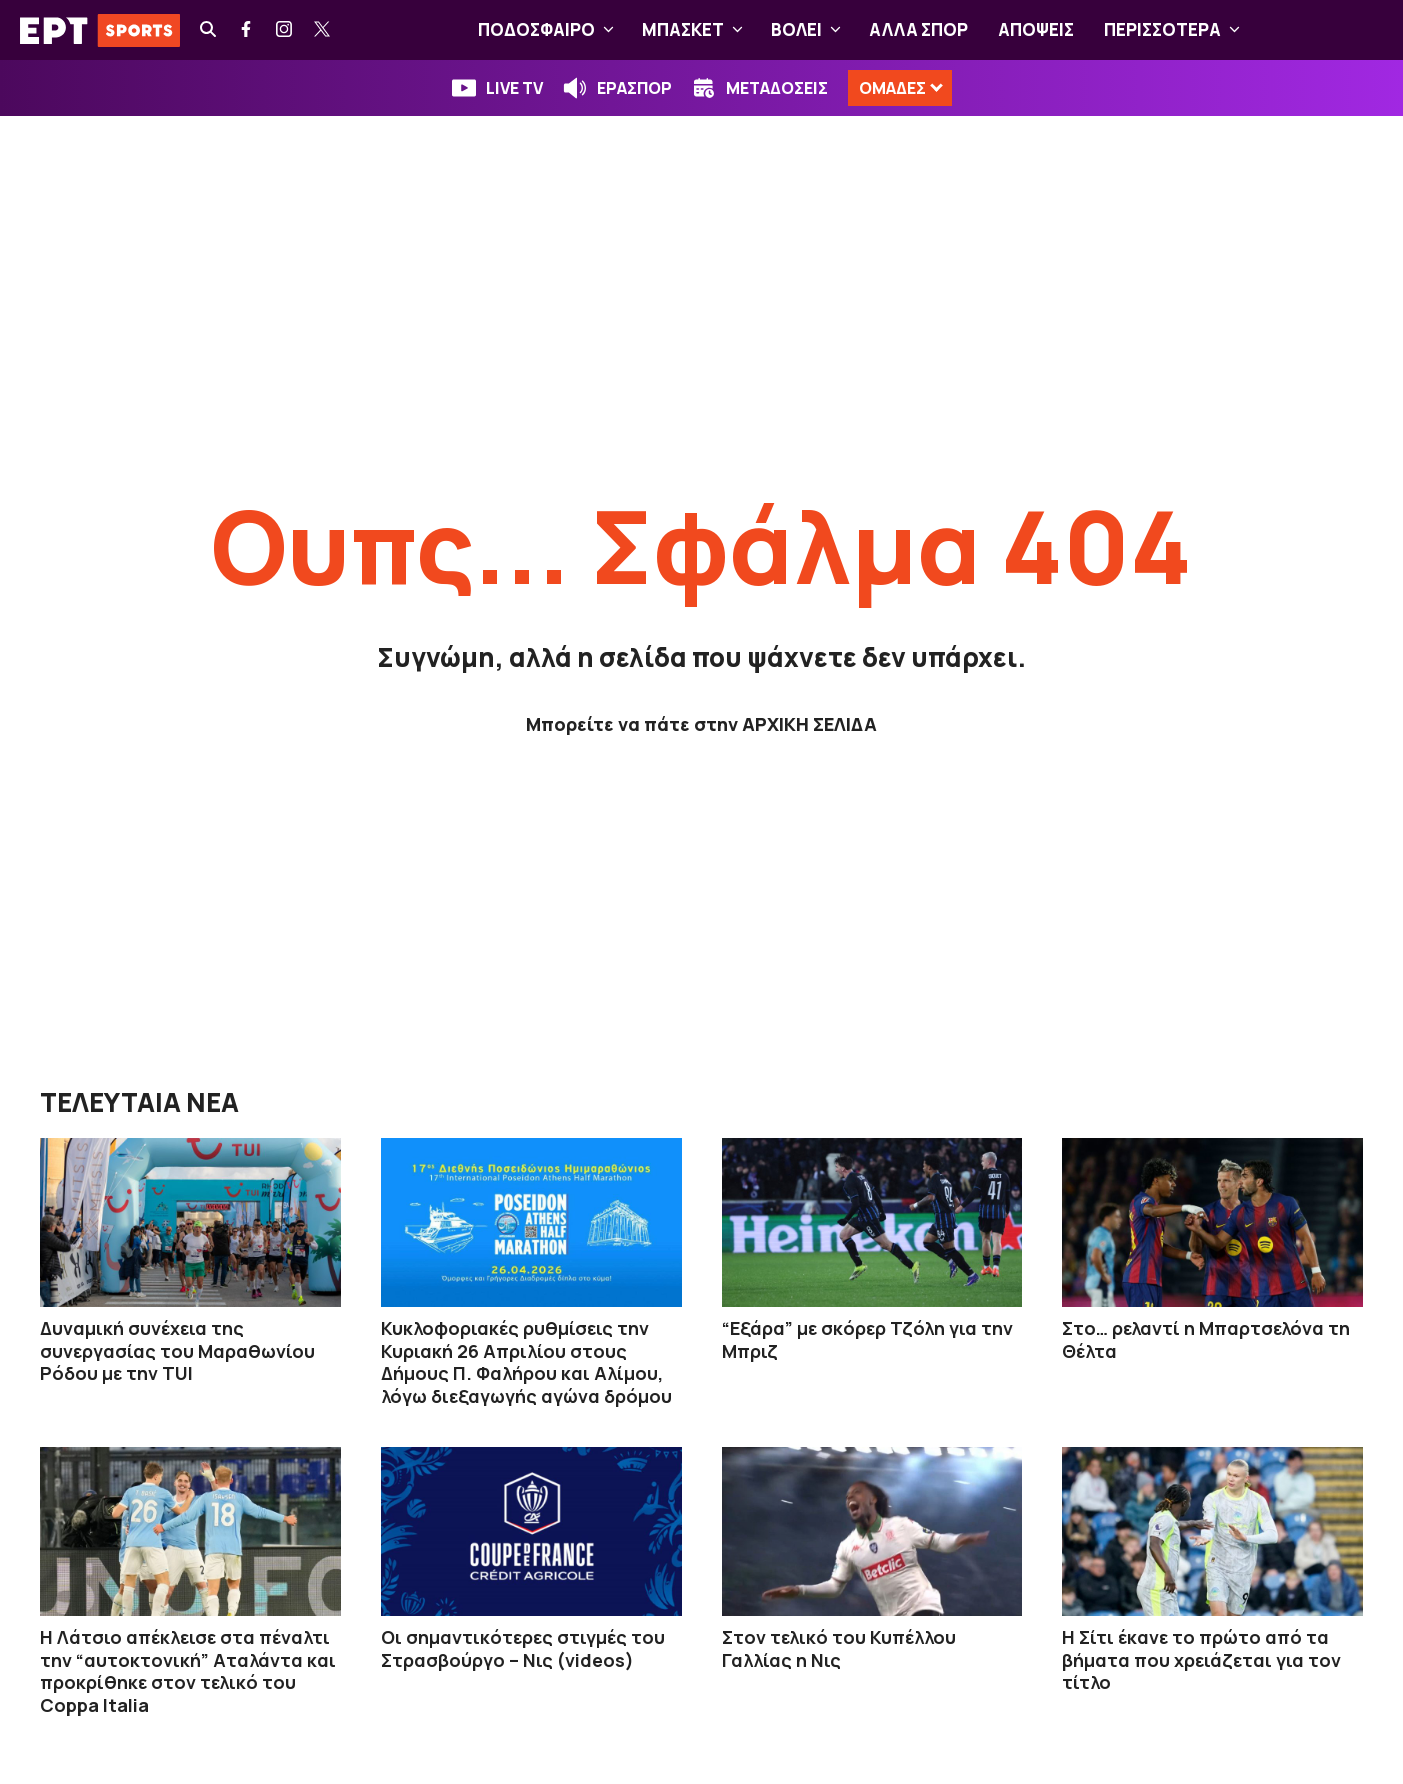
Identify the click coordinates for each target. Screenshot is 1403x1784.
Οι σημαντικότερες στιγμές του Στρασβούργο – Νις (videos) (523, 1648)
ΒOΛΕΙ (810, 30)
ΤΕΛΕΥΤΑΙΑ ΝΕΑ (139, 1102)
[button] (608, 30)
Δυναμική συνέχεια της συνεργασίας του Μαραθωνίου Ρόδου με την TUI (177, 1350)
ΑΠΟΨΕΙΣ (1036, 29)
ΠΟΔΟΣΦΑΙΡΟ (550, 30)
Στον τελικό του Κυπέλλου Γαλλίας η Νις (839, 1648)
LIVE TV (514, 88)
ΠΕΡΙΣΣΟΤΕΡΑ (1176, 30)
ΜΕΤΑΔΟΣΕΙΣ (777, 88)
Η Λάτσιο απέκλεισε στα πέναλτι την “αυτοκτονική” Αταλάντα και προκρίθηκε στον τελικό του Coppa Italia (188, 1671)
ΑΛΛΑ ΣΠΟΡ (918, 29)
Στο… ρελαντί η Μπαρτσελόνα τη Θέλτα (1206, 1339)
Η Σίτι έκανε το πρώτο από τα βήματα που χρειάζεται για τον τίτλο (1201, 1659)
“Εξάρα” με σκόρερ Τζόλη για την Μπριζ (867, 1339)
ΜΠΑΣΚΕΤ (696, 30)
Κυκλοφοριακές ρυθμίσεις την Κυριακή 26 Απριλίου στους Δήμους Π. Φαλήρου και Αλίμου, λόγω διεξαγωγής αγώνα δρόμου (526, 1362)
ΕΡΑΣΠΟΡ (634, 88)
